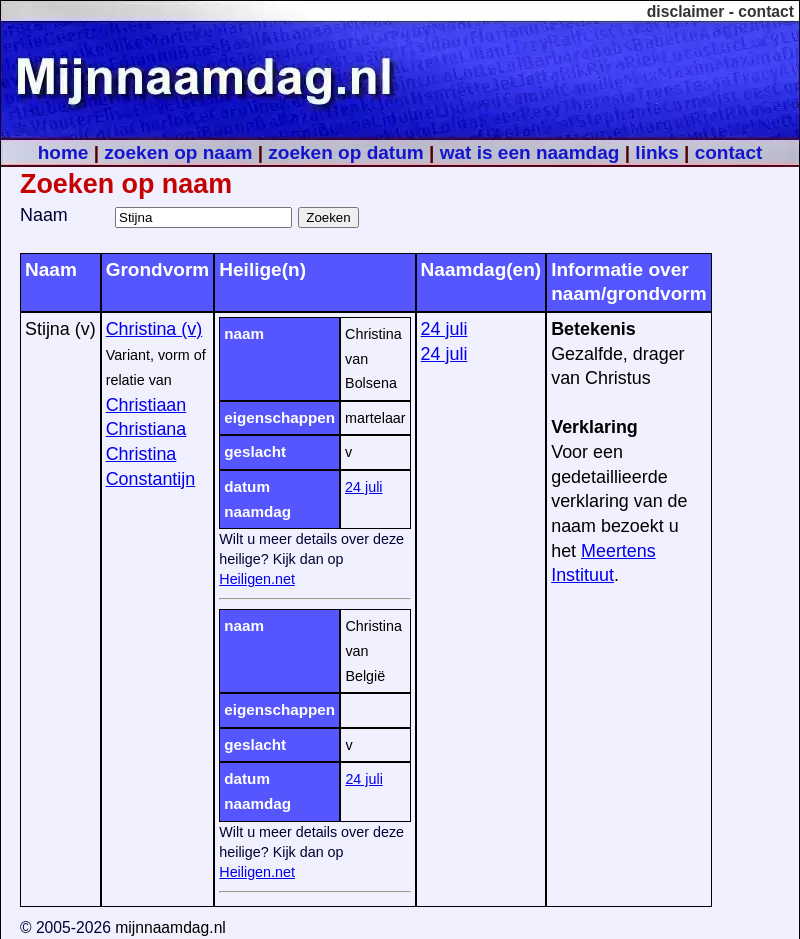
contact (766, 11)
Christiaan (146, 405)
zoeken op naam (178, 152)
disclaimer (686, 11)
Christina (141, 454)
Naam (44, 215)
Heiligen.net (257, 579)
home (63, 152)
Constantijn (151, 479)
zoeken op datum (345, 152)
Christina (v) (154, 329)
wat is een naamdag (530, 152)
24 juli (363, 487)
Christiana (146, 429)
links (656, 152)
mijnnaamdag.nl (170, 927)
